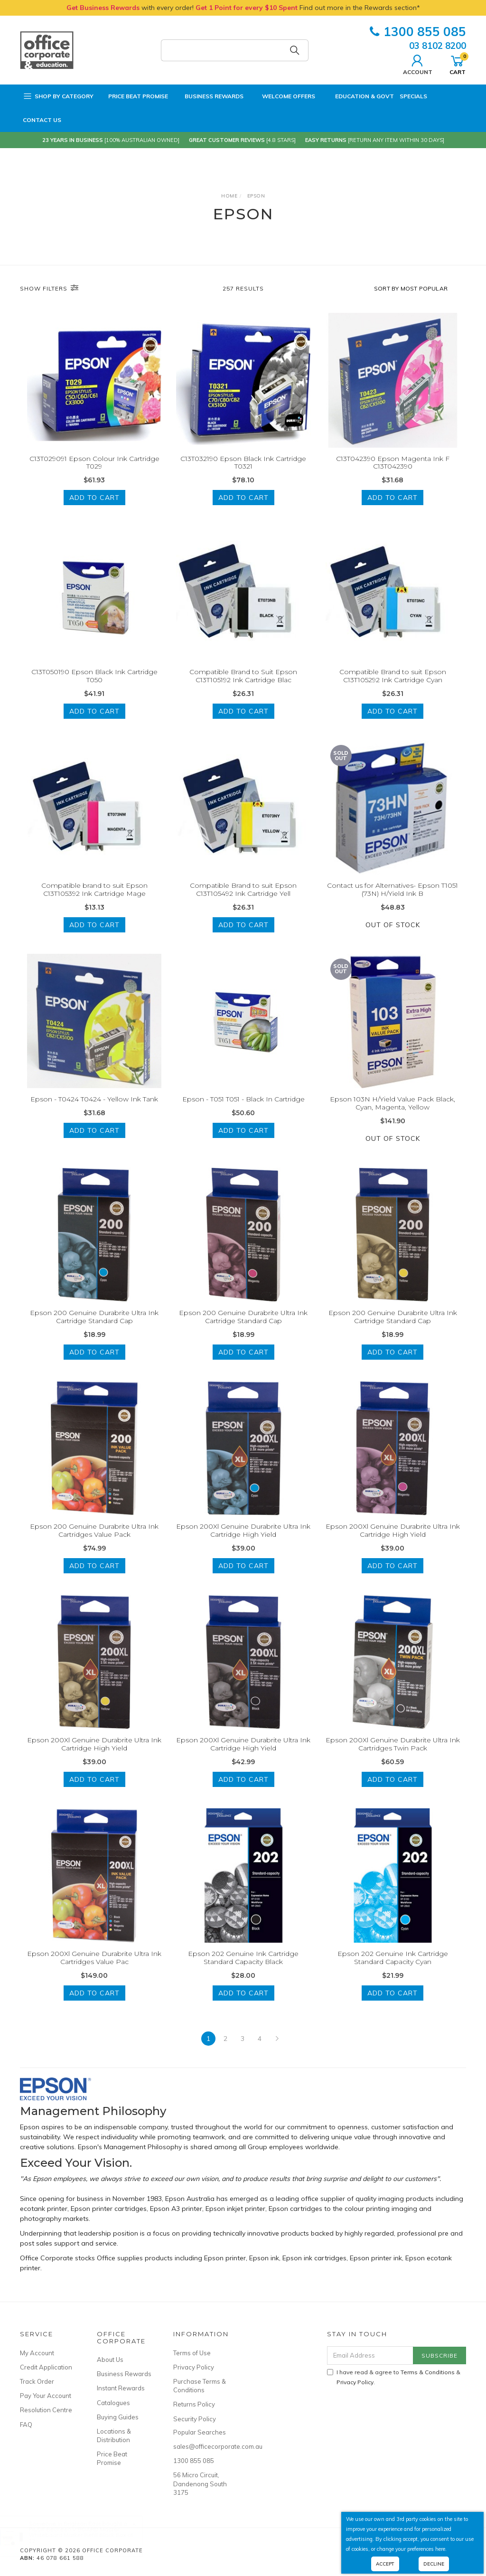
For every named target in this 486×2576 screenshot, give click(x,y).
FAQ (26, 2424)
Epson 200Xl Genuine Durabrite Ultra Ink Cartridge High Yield (243, 1543)
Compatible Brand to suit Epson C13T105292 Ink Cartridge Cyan (392, 689)
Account (417, 63)
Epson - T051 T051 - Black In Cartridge (243, 1112)
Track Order (37, 2381)
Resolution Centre (46, 2410)
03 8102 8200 (437, 45)
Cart (457, 63)
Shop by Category (58, 96)
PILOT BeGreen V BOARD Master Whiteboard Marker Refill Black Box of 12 (90, 2535)
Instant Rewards (121, 2388)
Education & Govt (357, 96)
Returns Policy (194, 2404)
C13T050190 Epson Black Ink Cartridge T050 (94, 689)
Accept (385, 2564)
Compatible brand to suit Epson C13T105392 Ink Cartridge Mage (94, 902)
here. (441, 2549)
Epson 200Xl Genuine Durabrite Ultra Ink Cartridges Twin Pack (393, 1757)
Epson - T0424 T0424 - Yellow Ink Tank (94, 1112)
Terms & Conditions (428, 2372)
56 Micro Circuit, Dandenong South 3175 (200, 2483)
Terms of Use (192, 2353)
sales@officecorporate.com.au (201, 2446)
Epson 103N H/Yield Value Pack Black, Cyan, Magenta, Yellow (392, 1116)
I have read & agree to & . (393, 2377)
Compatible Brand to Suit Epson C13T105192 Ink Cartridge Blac (243, 689)
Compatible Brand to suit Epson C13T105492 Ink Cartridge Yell (243, 902)
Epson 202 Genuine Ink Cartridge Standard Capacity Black (243, 1970)
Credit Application (46, 2367)
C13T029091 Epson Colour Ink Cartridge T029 (94, 462)
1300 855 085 (418, 31)
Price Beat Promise (133, 96)
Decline (433, 2564)
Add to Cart (94, 497)
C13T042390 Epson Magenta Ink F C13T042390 (392, 462)
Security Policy (194, 2419)
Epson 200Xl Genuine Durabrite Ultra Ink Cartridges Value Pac (94, 1970)
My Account (37, 2353)
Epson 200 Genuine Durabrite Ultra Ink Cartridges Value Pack (94, 1543)
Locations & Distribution (114, 2435)
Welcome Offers (282, 92)
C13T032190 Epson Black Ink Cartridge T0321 (243, 462)
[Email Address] (370, 2355)
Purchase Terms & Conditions (199, 2386)
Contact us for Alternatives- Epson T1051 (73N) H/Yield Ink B (392, 902)
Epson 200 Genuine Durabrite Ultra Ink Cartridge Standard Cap (94, 1329)
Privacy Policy (193, 2367)
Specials (413, 96)
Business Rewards (208, 96)
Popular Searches (199, 2432)
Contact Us (42, 119)
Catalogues (113, 2403)
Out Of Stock (392, 937)
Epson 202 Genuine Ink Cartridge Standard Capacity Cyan (392, 1970)
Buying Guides (118, 2417)
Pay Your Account (45, 2395)
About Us (110, 2359)
